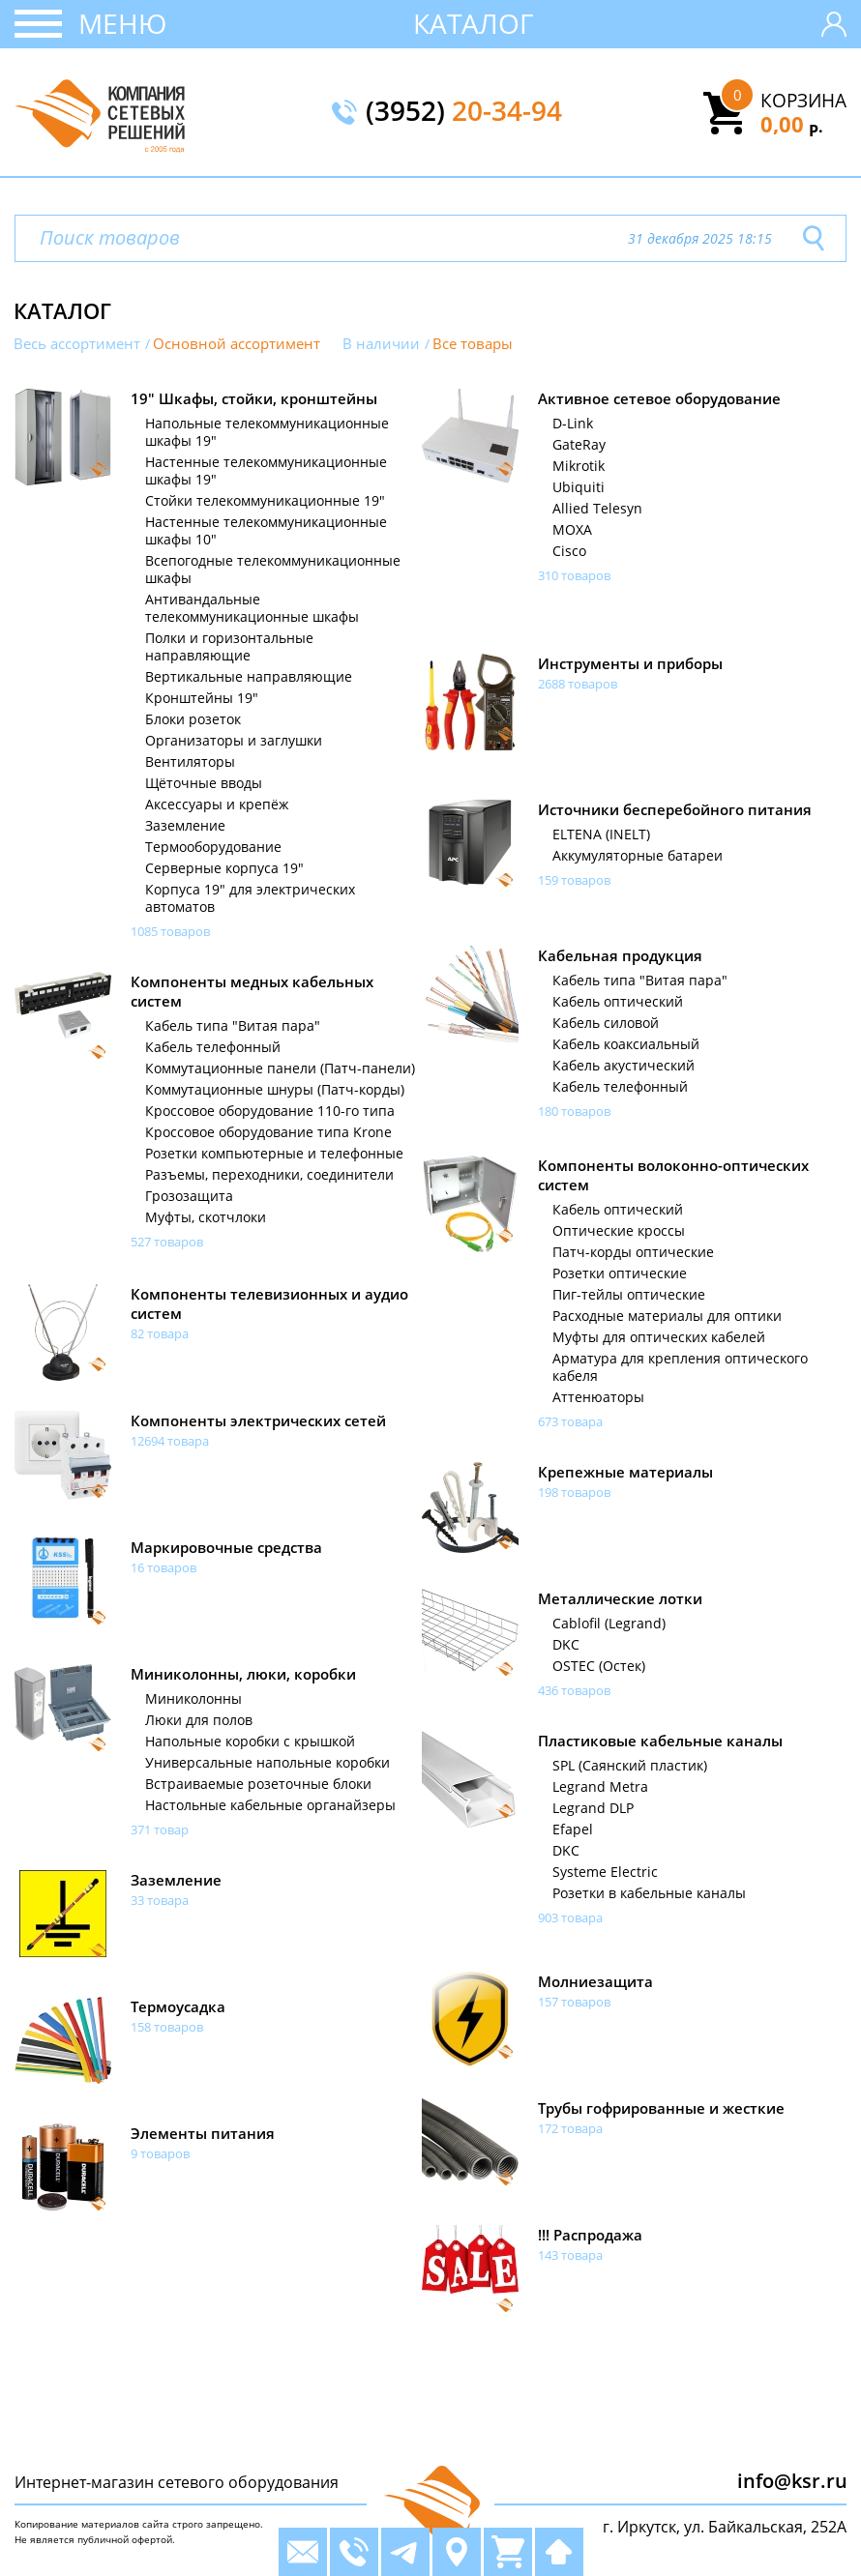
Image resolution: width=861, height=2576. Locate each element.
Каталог (473, 23)
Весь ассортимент (77, 344)
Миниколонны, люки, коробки (243, 1673)
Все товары (472, 344)
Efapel (572, 1829)
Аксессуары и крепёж (216, 804)
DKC (565, 1645)
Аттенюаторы (598, 1397)
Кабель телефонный (620, 1087)
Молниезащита (595, 1981)
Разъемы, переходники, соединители (269, 1175)
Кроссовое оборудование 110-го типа (270, 1111)
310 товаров (574, 575)
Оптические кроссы (618, 1231)
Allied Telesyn (597, 508)
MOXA (572, 530)
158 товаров (167, 2026)
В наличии (381, 344)
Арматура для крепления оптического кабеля (680, 1367)
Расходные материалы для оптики (667, 1316)
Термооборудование (213, 847)
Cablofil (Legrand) (609, 1623)
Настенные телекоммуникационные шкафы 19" (266, 471)
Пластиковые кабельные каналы (660, 1740)
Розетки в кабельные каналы (649, 1893)
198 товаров (574, 1492)
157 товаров (574, 2001)
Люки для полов (198, 1720)
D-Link (572, 423)
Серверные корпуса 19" (224, 868)
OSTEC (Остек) (598, 1666)
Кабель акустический (623, 1065)
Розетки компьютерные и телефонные (274, 1153)
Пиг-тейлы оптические (628, 1294)
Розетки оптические (619, 1273)
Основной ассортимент (236, 344)
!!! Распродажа (590, 2234)
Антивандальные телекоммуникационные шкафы (252, 608)
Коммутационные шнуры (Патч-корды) (274, 1089)
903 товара (570, 1917)
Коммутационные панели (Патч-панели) (280, 1068)
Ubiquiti (578, 487)
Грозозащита (189, 1196)
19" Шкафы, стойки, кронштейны (254, 398)
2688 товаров (577, 683)
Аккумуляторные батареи (637, 855)
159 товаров (574, 880)
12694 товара (170, 1440)
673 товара (570, 1421)
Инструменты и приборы (630, 663)
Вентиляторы (190, 762)
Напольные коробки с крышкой (250, 1741)
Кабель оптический (617, 1001)
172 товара (570, 2128)
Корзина (803, 100)
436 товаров (574, 1690)
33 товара (160, 1900)
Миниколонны (193, 1699)
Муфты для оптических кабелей (658, 1337)
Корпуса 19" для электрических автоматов (250, 898)
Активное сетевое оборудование (659, 398)
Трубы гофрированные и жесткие (661, 2108)
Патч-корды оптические (633, 1252)
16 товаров (163, 1567)
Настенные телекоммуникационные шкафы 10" (266, 530)
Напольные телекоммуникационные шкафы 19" (267, 432)
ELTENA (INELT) (601, 834)
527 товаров (167, 1241)
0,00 (791, 123)
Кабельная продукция (620, 955)
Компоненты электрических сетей (258, 1420)
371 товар (160, 1829)
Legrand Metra (600, 1787)
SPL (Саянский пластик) (629, 1765)
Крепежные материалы (625, 1471)
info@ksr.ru (792, 2481)
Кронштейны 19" (201, 698)
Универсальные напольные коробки (267, 1762)
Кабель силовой (605, 1023)
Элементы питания (203, 2133)
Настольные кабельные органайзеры (270, 1805)
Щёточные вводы (203, 783)
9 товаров (160, 2153)
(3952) (464, 112)
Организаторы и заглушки (233, 740)
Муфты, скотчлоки (205, 1217)
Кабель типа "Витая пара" (639, 980)
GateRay (579, 445)
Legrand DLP (593, 1808)
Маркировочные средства (226, 1547)
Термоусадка (178, 2006)
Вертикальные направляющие (248, 677)
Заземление (185, 825)
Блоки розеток (193, 719)
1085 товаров (170, 931)
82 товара (160, 1333)
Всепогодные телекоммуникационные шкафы (273, 569)
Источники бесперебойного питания (675, 809)
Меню (122, 23)
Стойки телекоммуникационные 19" (265, 501)
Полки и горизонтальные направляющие (229, 646)
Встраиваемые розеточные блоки (258, 1784)
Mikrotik (578, 466)
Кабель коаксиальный (625, 1044)
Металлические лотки (620, 1598)
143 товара (570, 2255)
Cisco (569, 551)
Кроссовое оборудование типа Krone (268, 1132)
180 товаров (574, 1111)
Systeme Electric (605, 1872)
